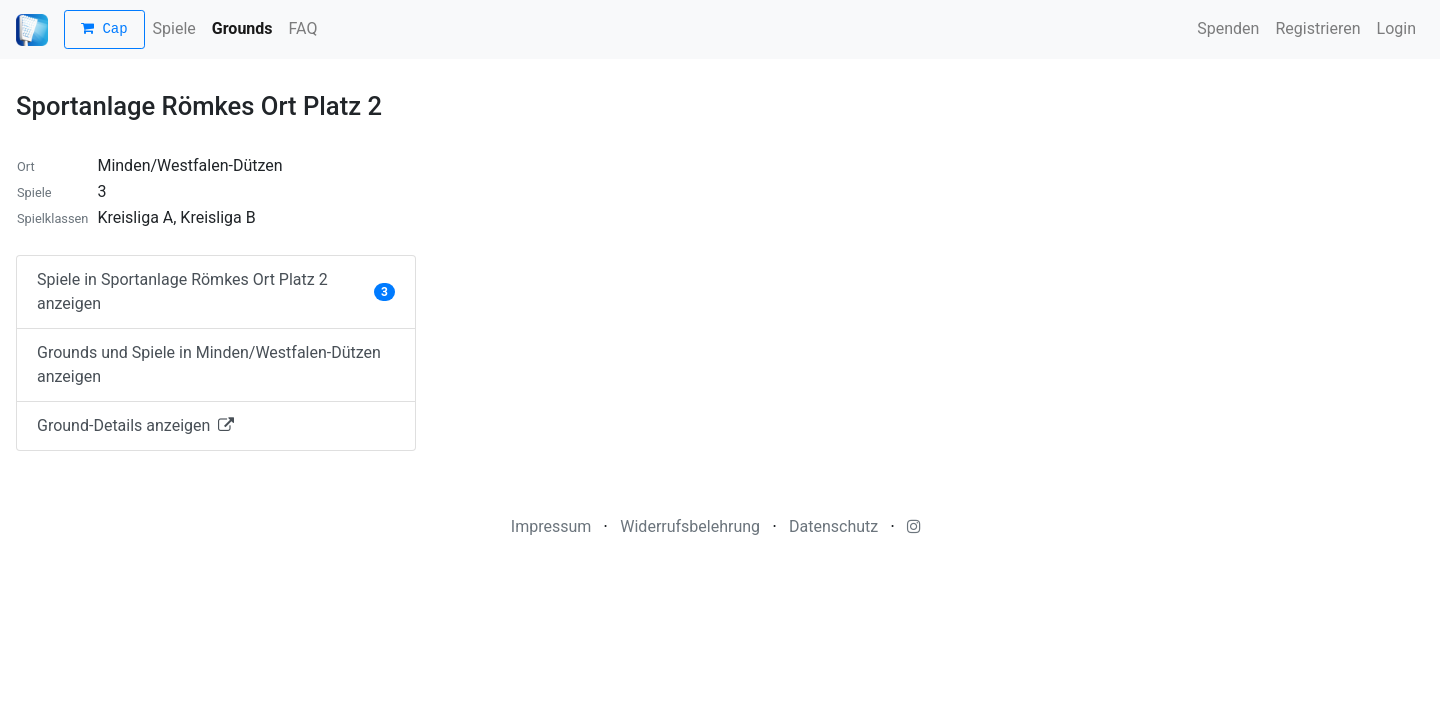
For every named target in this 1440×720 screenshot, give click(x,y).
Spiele (174, 28)
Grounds (242, 28)
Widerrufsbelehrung (690, 526)
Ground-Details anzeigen (135, 425)
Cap (104, 29)
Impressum (551, 526)
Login (1396, 28)
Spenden (1228, 28)
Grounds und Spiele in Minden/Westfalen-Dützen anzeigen (209, 364)
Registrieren (1317, 28)
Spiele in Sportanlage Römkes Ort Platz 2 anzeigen (216, 291)
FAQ (303, 28)
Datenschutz (833, 526)
